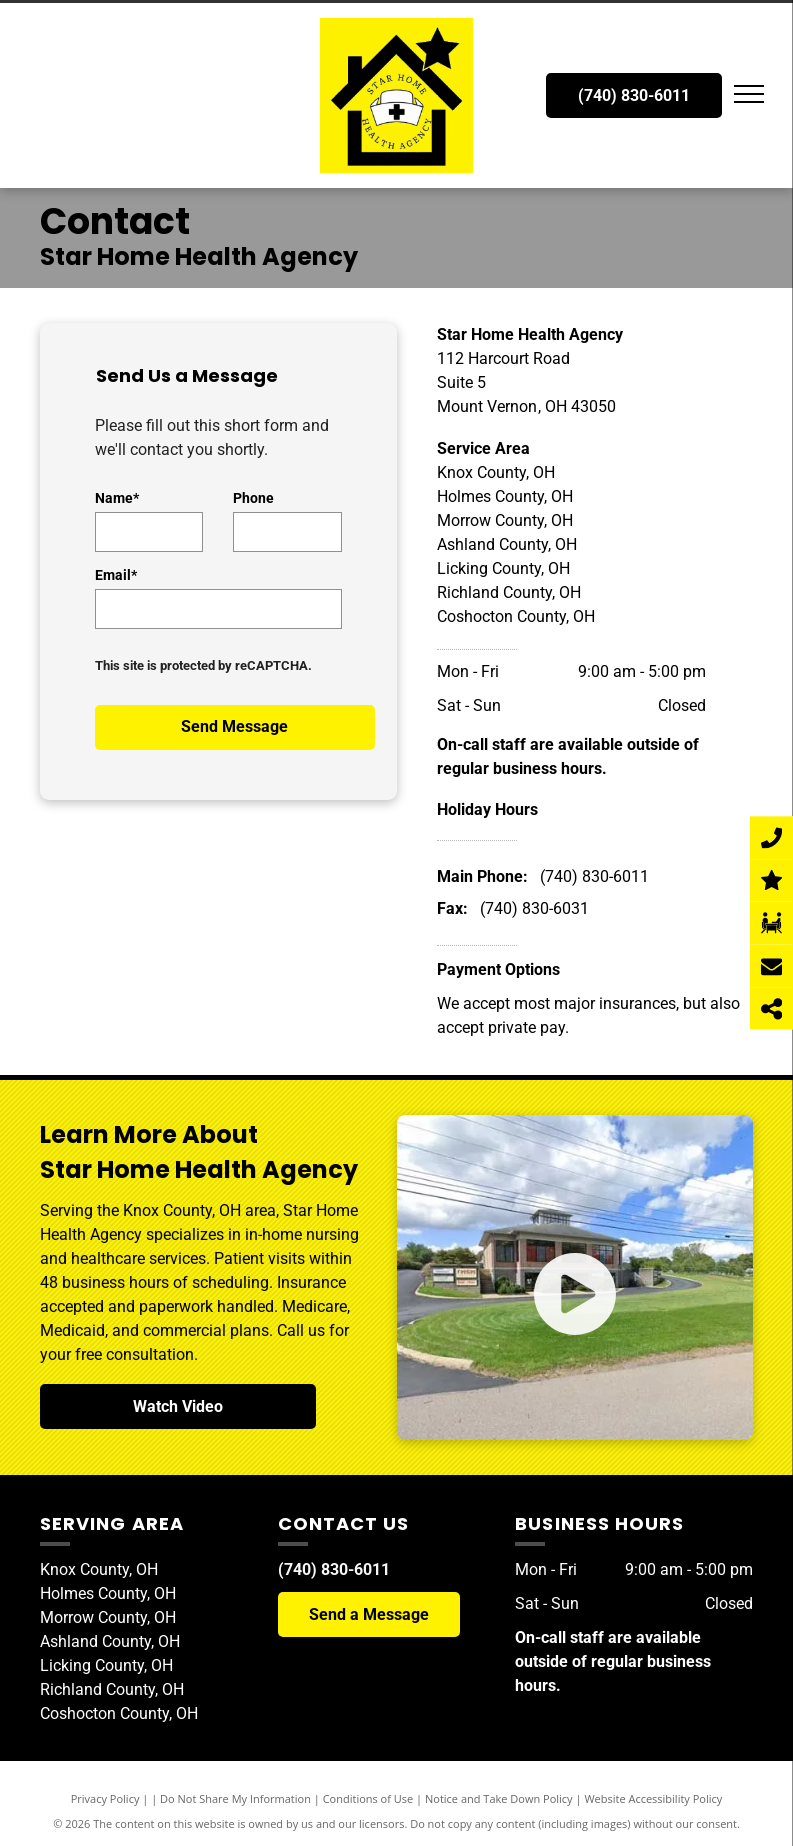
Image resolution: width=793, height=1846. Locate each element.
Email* (116, 575)
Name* (117, 498)
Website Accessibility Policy (653, 1798)
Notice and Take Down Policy (499, 1798)
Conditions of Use (368, 1798)
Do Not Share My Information (235, 1798)
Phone (253, 498)
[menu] (749, 94)
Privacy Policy (105, 1798)
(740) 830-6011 (594, 876)
